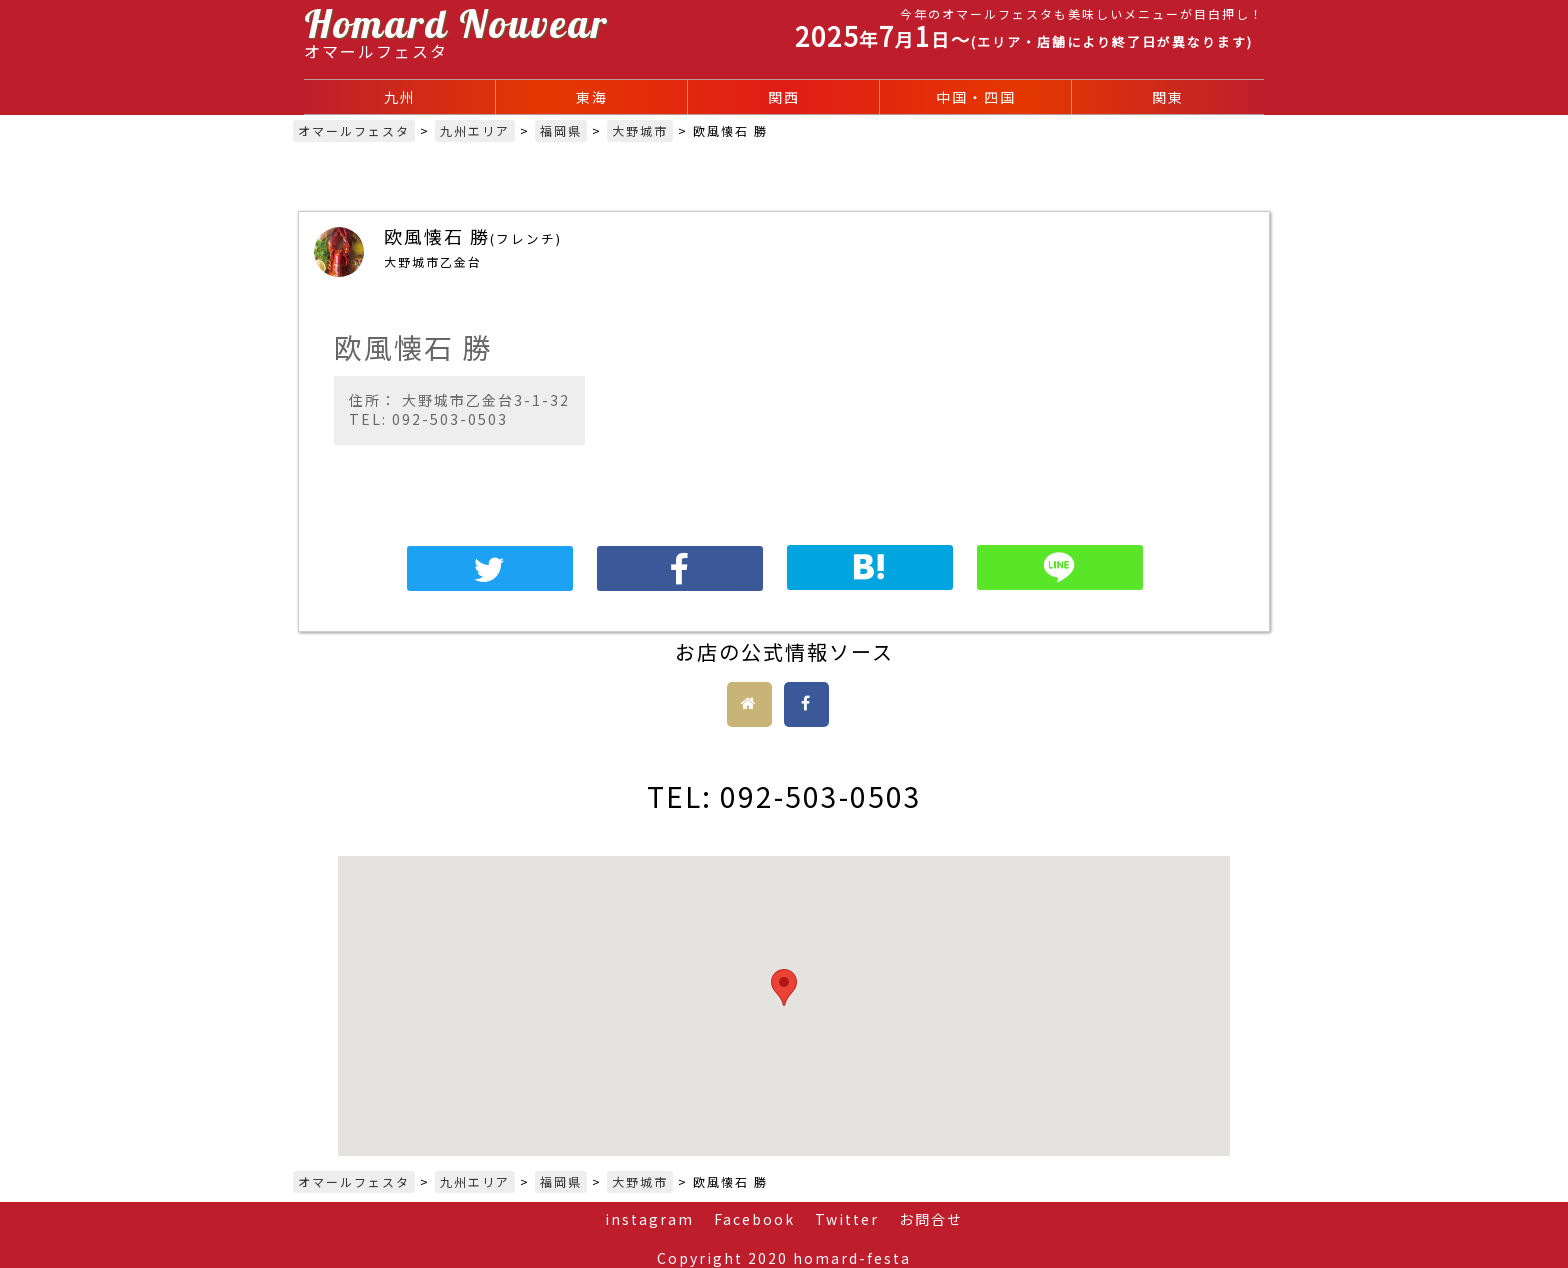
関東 (1168, 97)
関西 (784, 97)
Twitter (847, 1219)
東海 (592, 97)
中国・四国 (976, 97)
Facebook (754, 1219)
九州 (400, 97)
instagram (649, 1219)
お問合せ (931, 1219)
